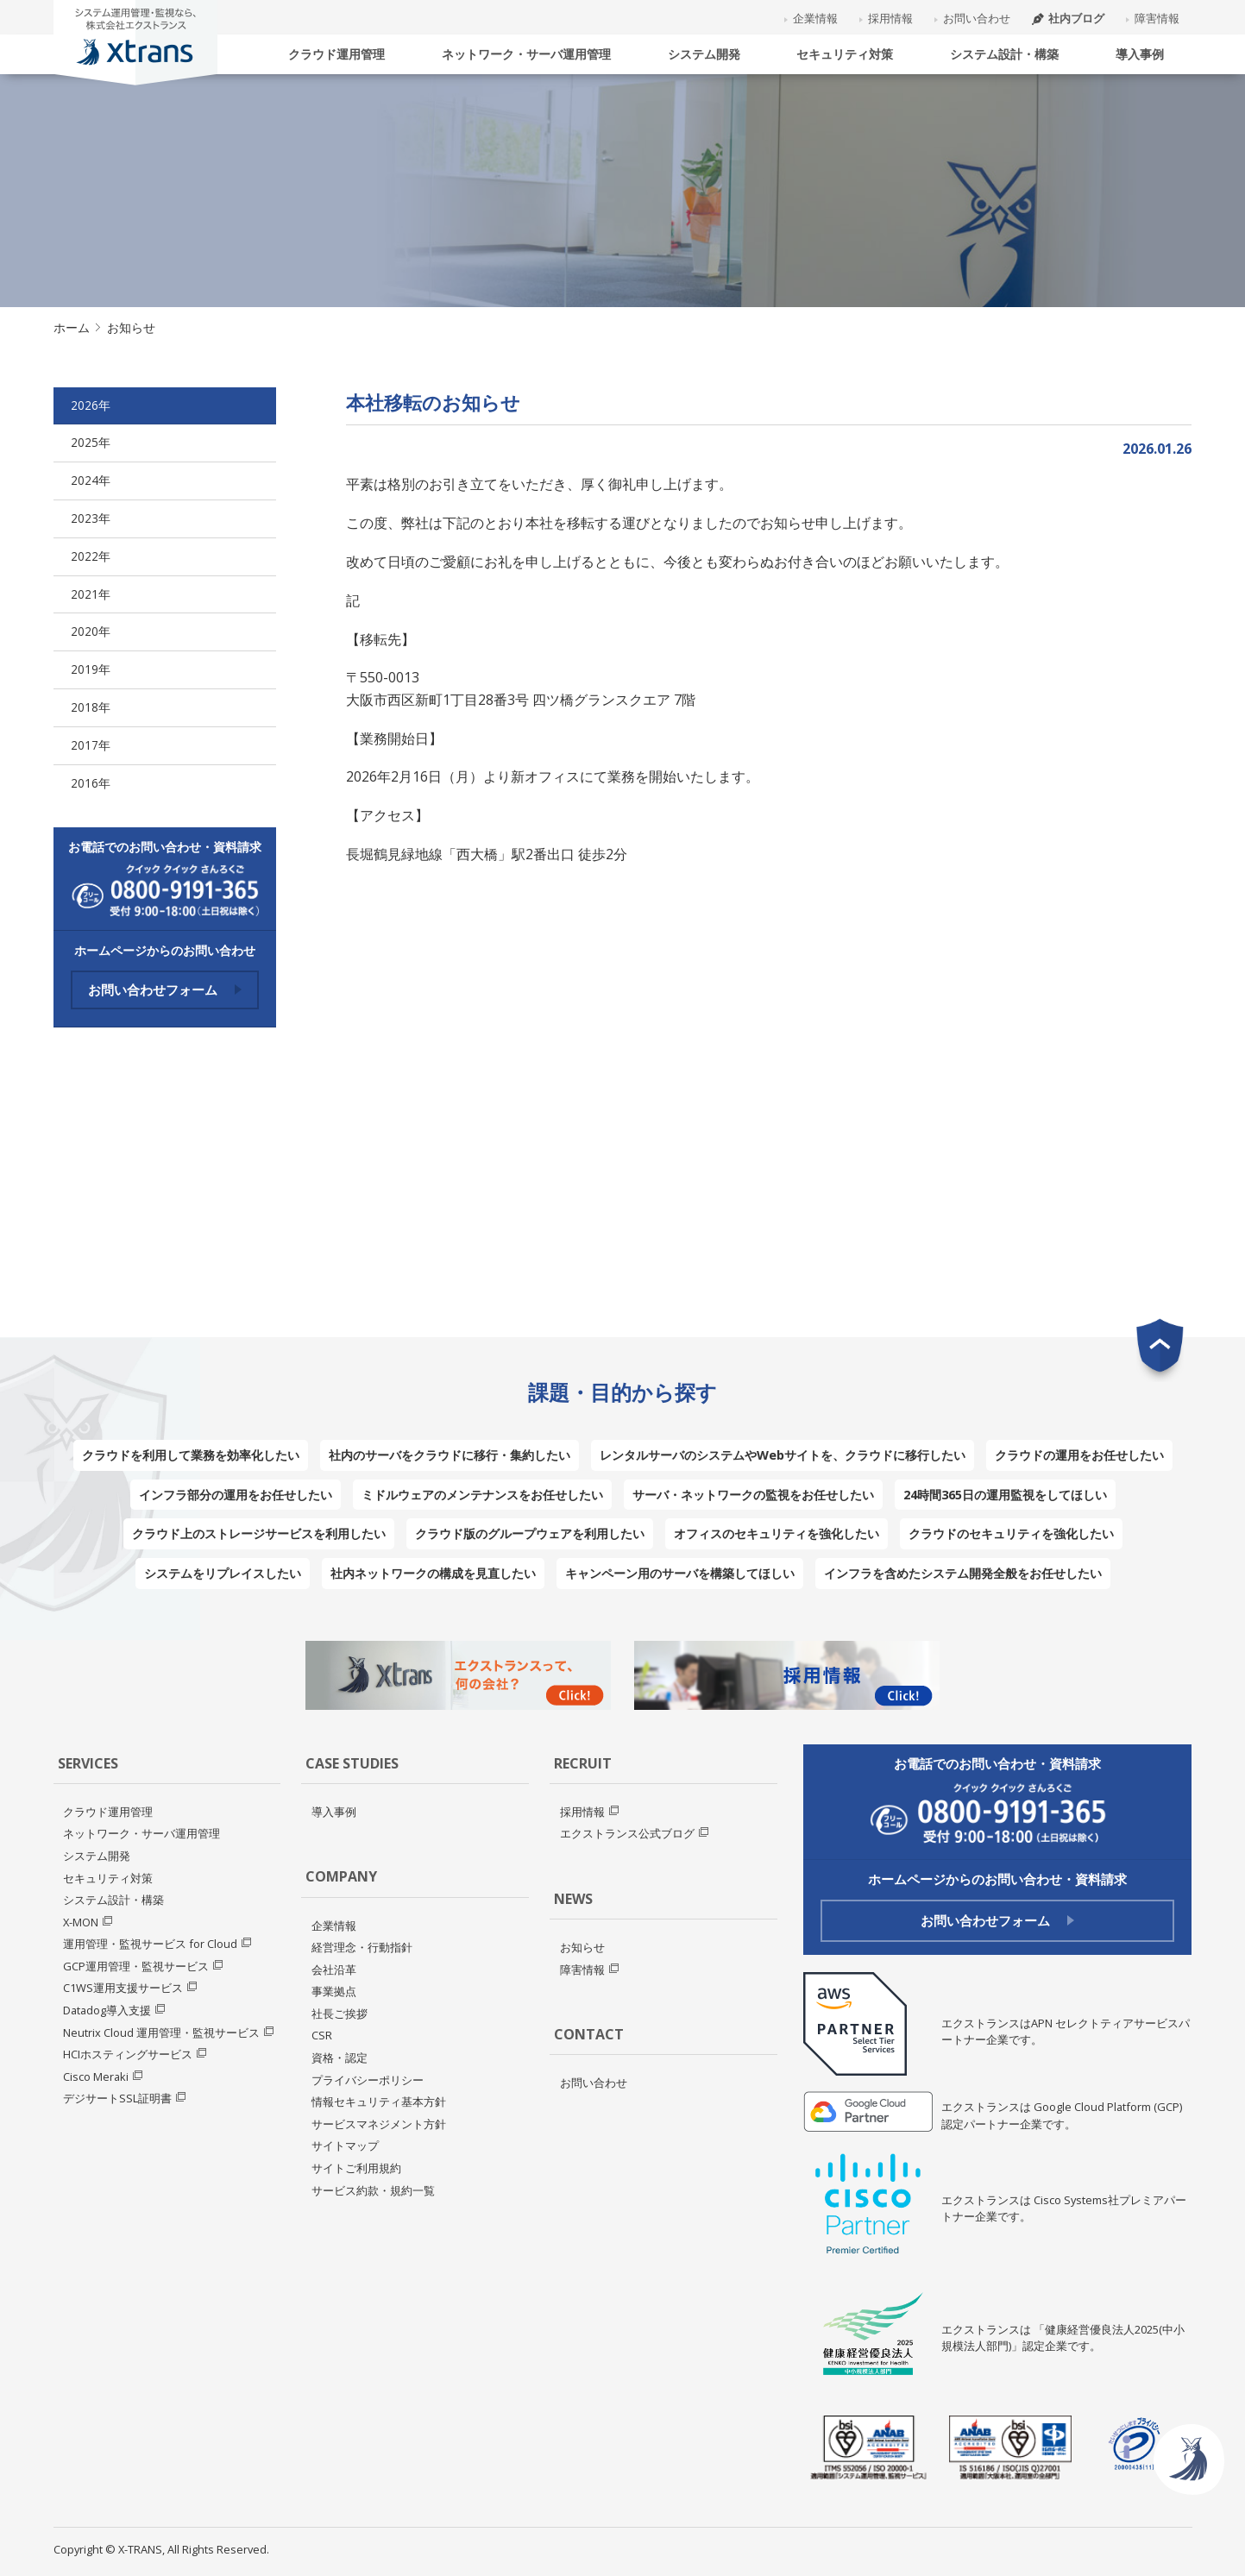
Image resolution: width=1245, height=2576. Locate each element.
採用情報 (890, 18)
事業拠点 (333, 1991)
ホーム (71, 327)
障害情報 (1157, 18)
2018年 (90, 707)
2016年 (90, 783)
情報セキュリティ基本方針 (378, 2101)
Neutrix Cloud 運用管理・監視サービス (161, 2032)
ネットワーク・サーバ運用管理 (526, 54)
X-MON (80, 1922)
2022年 (90, 556)
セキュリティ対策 (844, 54)
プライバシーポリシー (367, 2080)
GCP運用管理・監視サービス (136, 1966)
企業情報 (815, 18)
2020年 (90, 631)
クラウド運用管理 (336, 54)
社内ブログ (1068, 18)
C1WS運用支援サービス (123, 1987)
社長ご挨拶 (339, 2013)
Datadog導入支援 (107, 2010)
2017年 (90, 745)
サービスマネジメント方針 (378, 2124)
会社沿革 (333, 1969)
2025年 (90, 442)
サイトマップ (345, 2145)
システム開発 (704, 54)
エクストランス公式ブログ (627, 1833)
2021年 (90, 594)
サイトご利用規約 (356, 2168)
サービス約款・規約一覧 (373, 2190)
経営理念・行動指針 (361, 1947)
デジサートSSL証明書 (117, 2098)
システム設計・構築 (1004, 54)
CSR (321, 2035)
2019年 (90, 669)
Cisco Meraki (96, 2076)
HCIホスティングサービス (127, 2054)
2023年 (90, 518)
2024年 (90, 480)
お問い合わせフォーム (165, 989)
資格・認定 (339, 2057)
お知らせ (582, 1947)
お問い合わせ (976, 18)
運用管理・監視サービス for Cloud (150, 1943)
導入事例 (1140, 54)
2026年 (90, 405)
